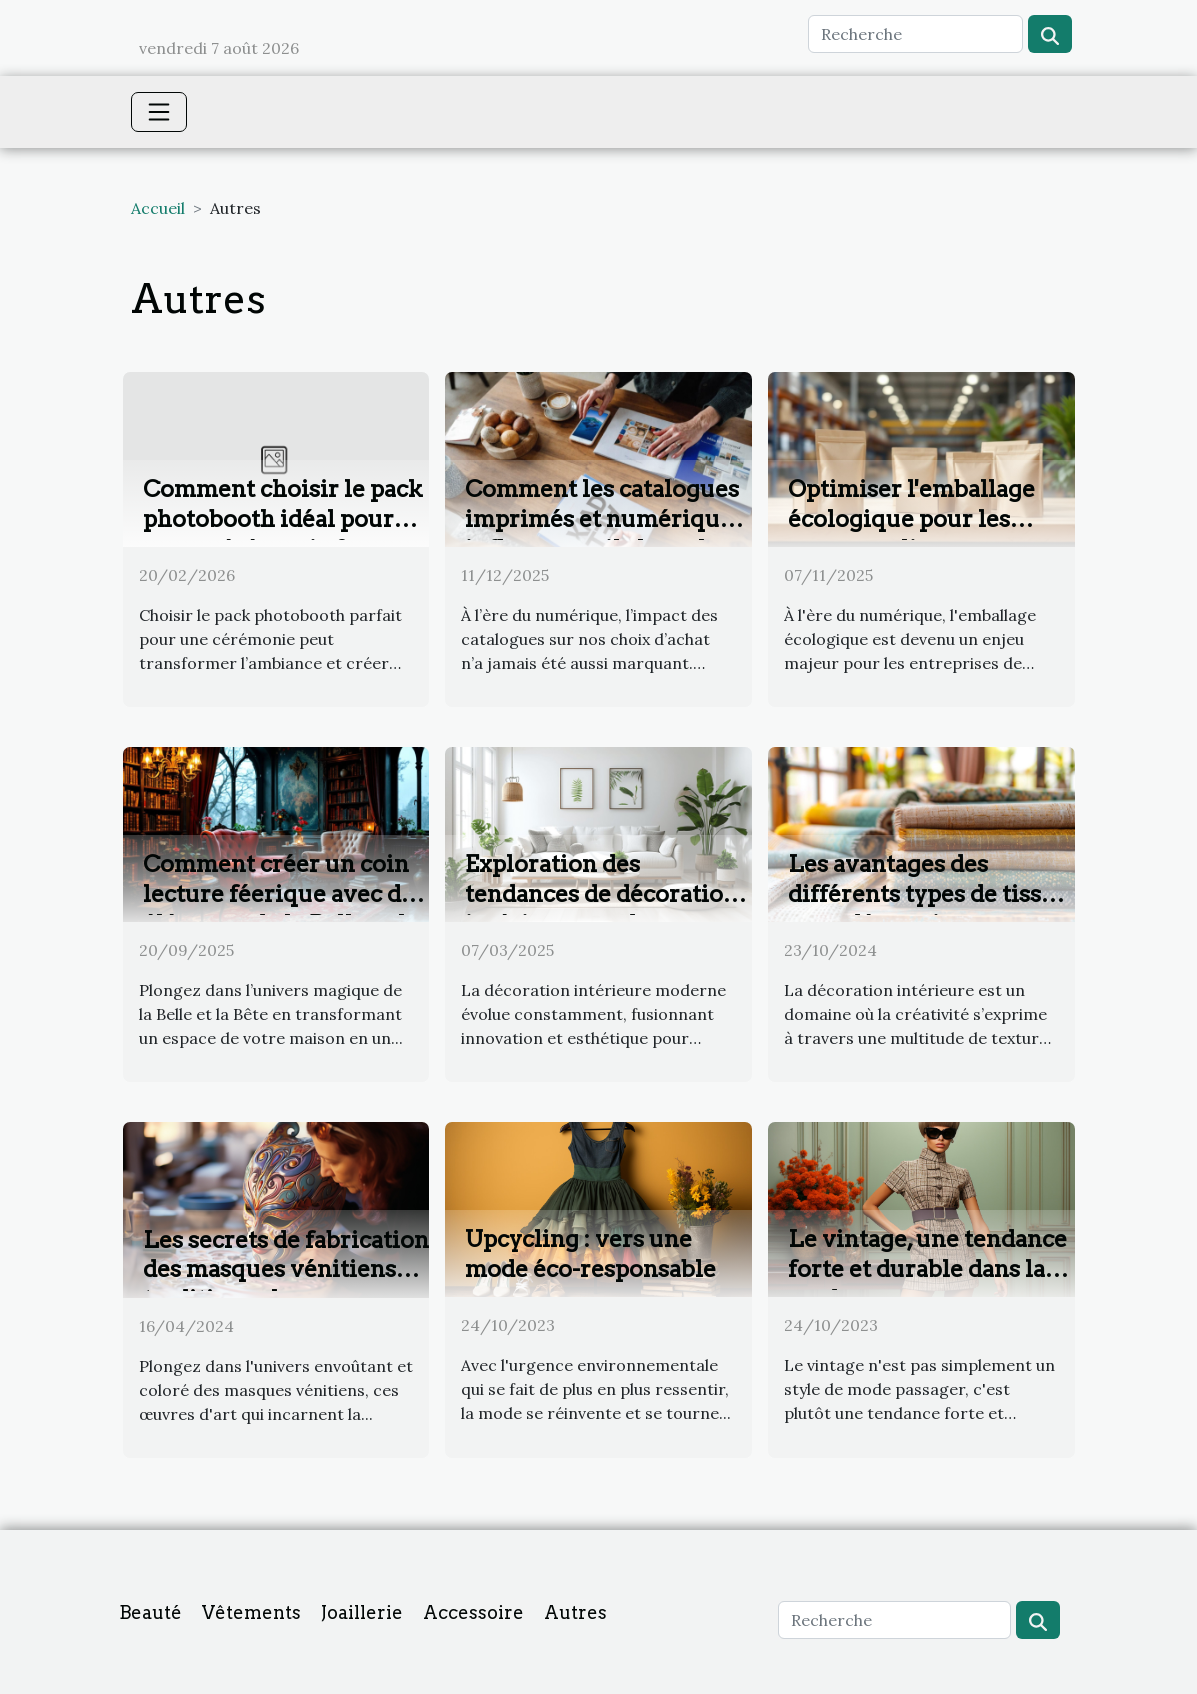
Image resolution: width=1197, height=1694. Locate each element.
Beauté (150, 1612)
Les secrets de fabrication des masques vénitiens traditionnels (286, 1270)
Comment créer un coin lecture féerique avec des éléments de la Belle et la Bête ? (284, 909)
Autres (575, 1612)
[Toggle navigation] (159, 112)
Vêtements (251, 1612)
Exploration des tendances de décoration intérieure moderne (601, 894)
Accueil (158, 208)
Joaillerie (362, 1612)
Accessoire (473, 1612)
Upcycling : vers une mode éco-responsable (590, 1254)
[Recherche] (915, 34)
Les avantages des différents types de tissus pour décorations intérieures (927, 909)
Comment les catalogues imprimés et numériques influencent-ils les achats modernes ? (605, 534)
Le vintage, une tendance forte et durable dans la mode (927, 1269)
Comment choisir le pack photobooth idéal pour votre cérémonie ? (283, 519)
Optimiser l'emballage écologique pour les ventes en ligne (911, 519)
